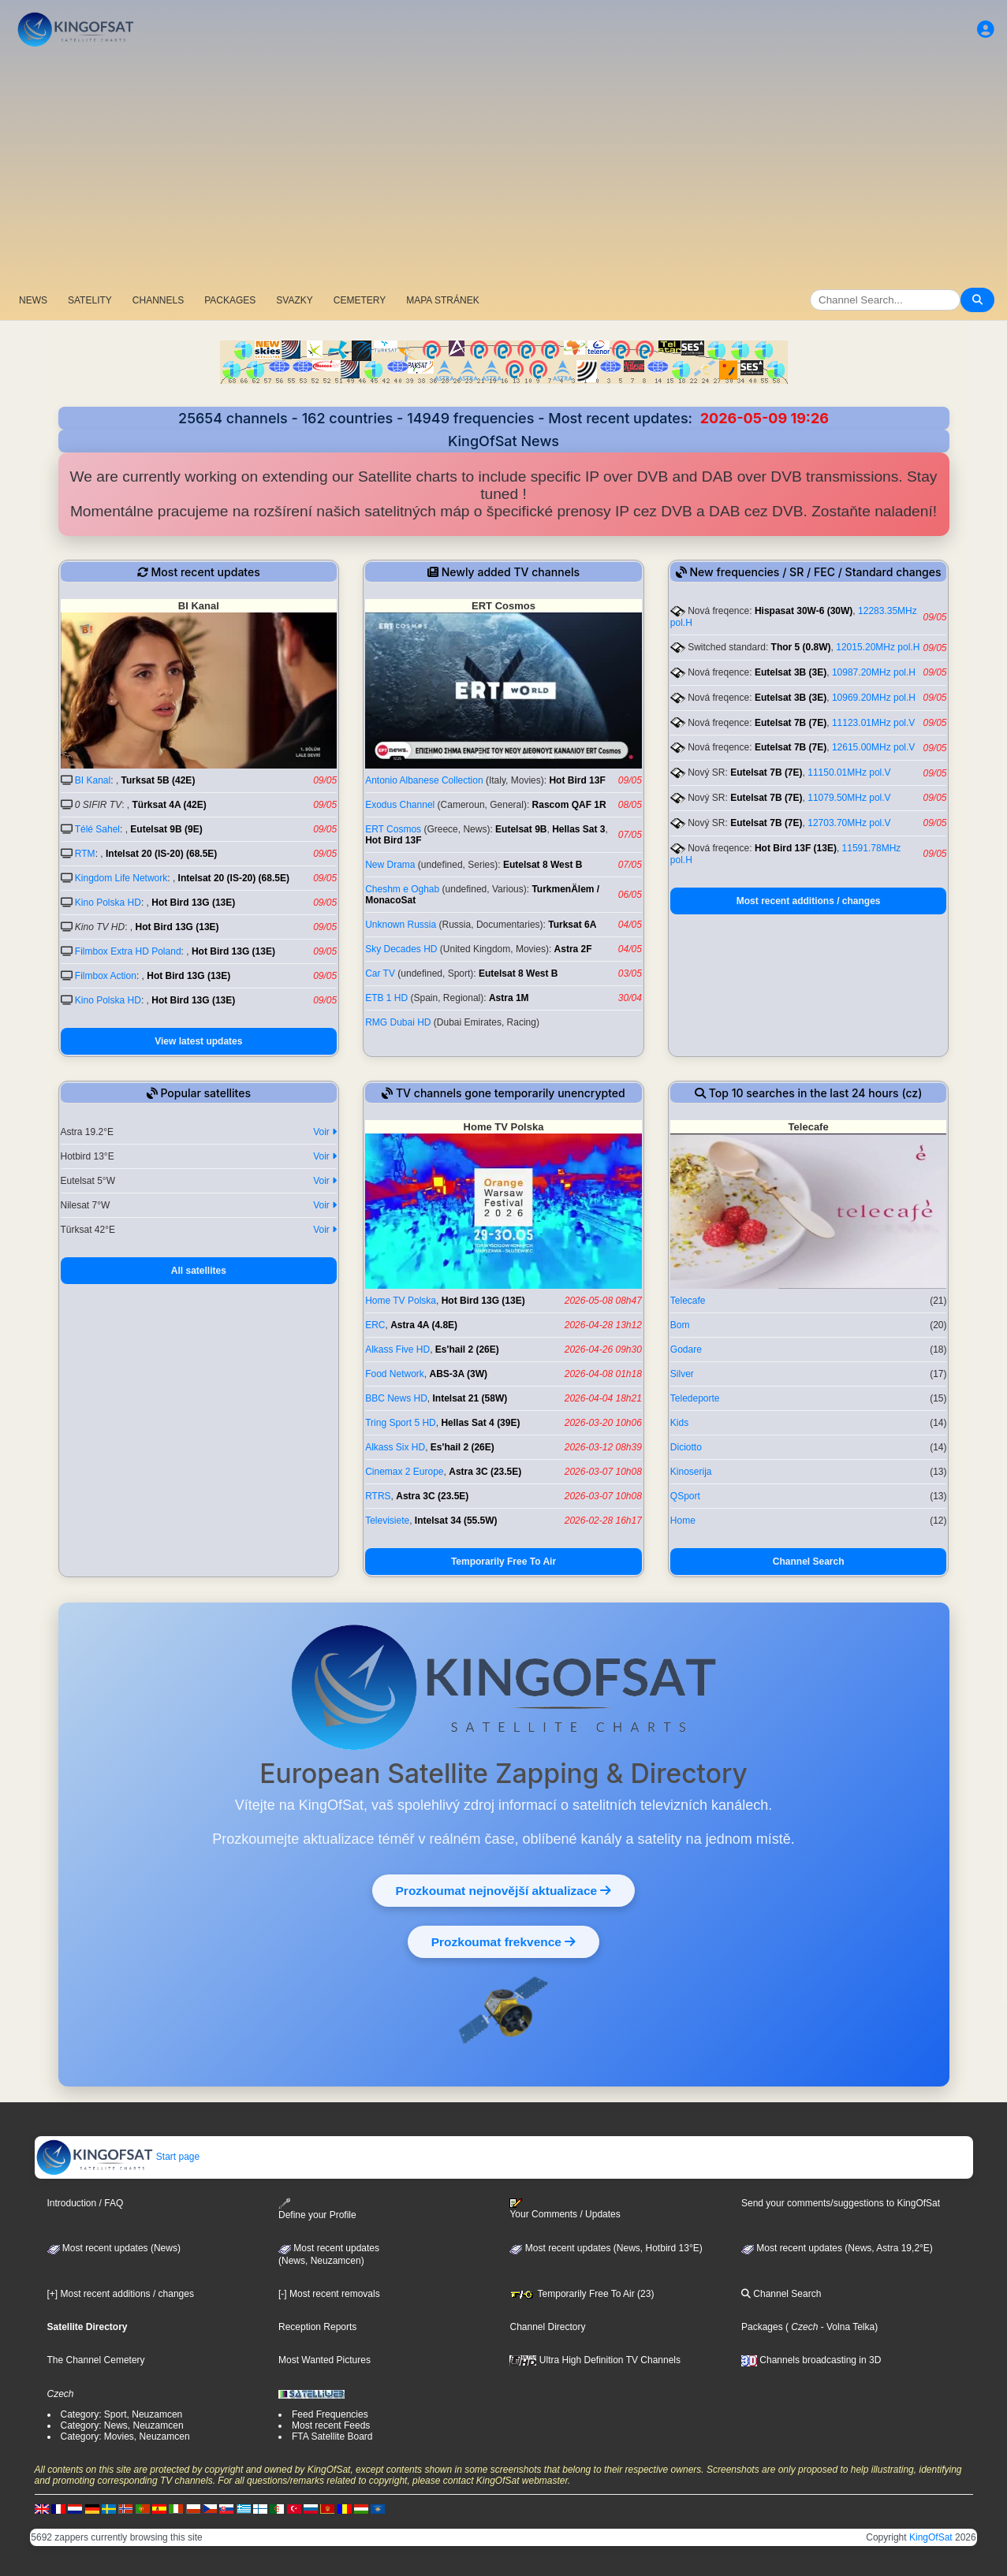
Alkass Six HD (395, 1447)
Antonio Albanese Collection (424, 780)
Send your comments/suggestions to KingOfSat (840, 2203)
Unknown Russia (400, 924)
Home (683, 1520)
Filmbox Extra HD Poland (128, 951)
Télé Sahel (97, 829)
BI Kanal (92, 780)
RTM (85, 853)
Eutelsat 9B (520, 829)
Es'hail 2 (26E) (467, 1349)
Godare (686, 1349)
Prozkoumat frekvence (503, 1941)
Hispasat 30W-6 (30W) (803, 610)
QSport (685, 1496)
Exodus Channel (400, 804)
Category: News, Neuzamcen (122, 2425)
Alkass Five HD (397, 1349)
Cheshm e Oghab (402, 889)
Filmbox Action (105, 975)
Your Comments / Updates (564, 2208)
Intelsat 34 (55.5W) (456, 1520)
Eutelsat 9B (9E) (166, 829)
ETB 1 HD (386, 997)
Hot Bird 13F (577, 780)
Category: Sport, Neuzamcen (122, 2414)
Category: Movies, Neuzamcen (125, 2436)
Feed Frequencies (330, 2414)
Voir (325, 1131)
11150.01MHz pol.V (848, 772)
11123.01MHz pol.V (873, 722)
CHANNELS (158, 300)
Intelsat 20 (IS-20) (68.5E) (161, 853)
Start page (117, 2156)
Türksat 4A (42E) (169, 804)
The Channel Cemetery (96, 2360)
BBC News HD (396, 1398)
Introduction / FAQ (85, 2203)
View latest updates (198, 1041)
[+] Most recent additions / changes (120, 2293)
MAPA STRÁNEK (442, 300)
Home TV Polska (400, 1300)
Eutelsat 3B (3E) (790, 672)
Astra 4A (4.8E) (423, 1325)
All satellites (198, 1270)
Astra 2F (573, 949)
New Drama (390, 864)
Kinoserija (691, 1471)
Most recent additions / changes (809, 900)
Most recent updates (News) (114, 2248)
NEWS (33, 300)
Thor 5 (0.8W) (801, 647)
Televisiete (387, 1520)
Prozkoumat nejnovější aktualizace (504, 1890)
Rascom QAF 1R (569, 804)
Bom (680, 1325)
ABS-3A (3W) (459, 1373)
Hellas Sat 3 (578, 829)
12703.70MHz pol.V (848, 822)
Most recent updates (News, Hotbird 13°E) (605, 2248)
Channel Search (809, 1561)
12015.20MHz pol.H (877, 647)
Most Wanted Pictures (324, 2360)
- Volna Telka (846, 2326)
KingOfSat (931, 2537)
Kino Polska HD (108, 902)
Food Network (394, 1373)
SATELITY (90, 300)
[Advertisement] (504, 169)
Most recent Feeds (331, 2425)
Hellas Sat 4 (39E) (480, 1422)
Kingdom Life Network (121, 878)
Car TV (380, 973)
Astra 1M (509, 997)
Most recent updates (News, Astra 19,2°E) (837, 2248)
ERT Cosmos (393, 829)
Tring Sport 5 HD (400, 1422)
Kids (679, 1422)
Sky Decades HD (401, 949)
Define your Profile (317, 2209)
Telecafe (688, 1300)
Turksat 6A (572, 924)
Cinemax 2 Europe (404, 1471)
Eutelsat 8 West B (542, 864)
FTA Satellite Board (332, 2436)
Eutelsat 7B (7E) (790, 722)
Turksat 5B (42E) (158, 780)
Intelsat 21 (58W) (470, 1398)
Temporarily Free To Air (503, 1561)
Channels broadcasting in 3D (811, 2360)
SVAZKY (294, 300)
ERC (375, 1325)
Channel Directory (547, 2326)
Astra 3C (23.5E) (485, 1471)
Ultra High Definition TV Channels (595, 2360)
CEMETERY (360, 300)
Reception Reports (317, 2326)
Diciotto (686, 1447)
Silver (682, 1373)
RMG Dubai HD (398, 1022)
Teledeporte (695, 1398)
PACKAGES (229, 300)
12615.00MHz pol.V (873, 747)
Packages (762, 2326)
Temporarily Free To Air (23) (581, 2293)
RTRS (377, 1496)
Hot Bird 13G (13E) (193, 902)
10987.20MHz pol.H (874, 672)
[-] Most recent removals (329, 2293)
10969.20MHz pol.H (874, 697)
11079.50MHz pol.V (848, 797)
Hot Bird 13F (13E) (796, 848)
